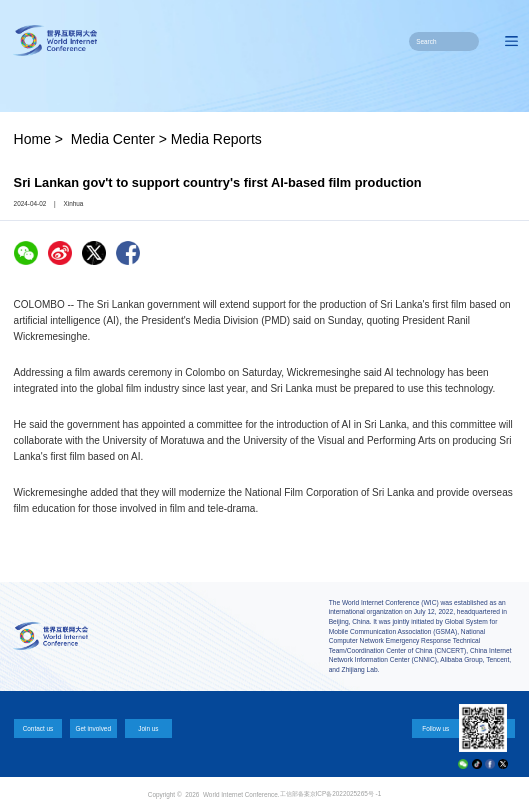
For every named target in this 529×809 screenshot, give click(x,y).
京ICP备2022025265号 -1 (346, 793)
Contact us (38, 728)
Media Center (113, 139)
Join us (148, 728)
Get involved (93, 728)
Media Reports (216, 139)
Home (32, 139)
